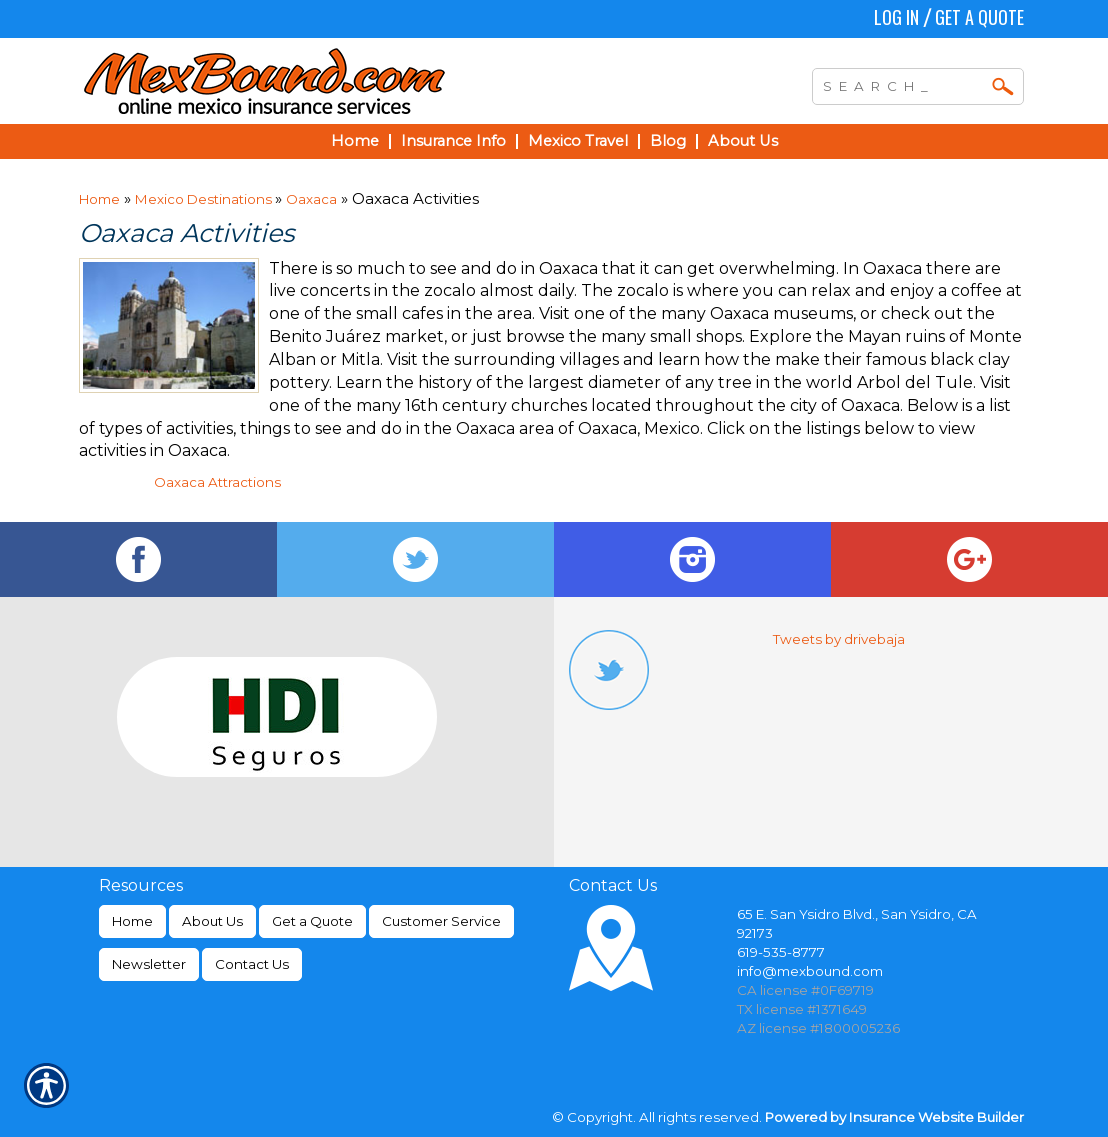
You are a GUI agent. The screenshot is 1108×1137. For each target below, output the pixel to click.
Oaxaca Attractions (217, 482)
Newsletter (149, 964)
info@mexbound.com (810, 971)
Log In (896, 17)
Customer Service (441, 921)
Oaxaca (311, 199)
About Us (212, 921)
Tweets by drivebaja (839, 639)
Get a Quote (979, 17)
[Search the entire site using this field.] (903, 84)
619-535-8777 (781, 952)
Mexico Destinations (205, 199)
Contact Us (252, 964)
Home (99, 199)
